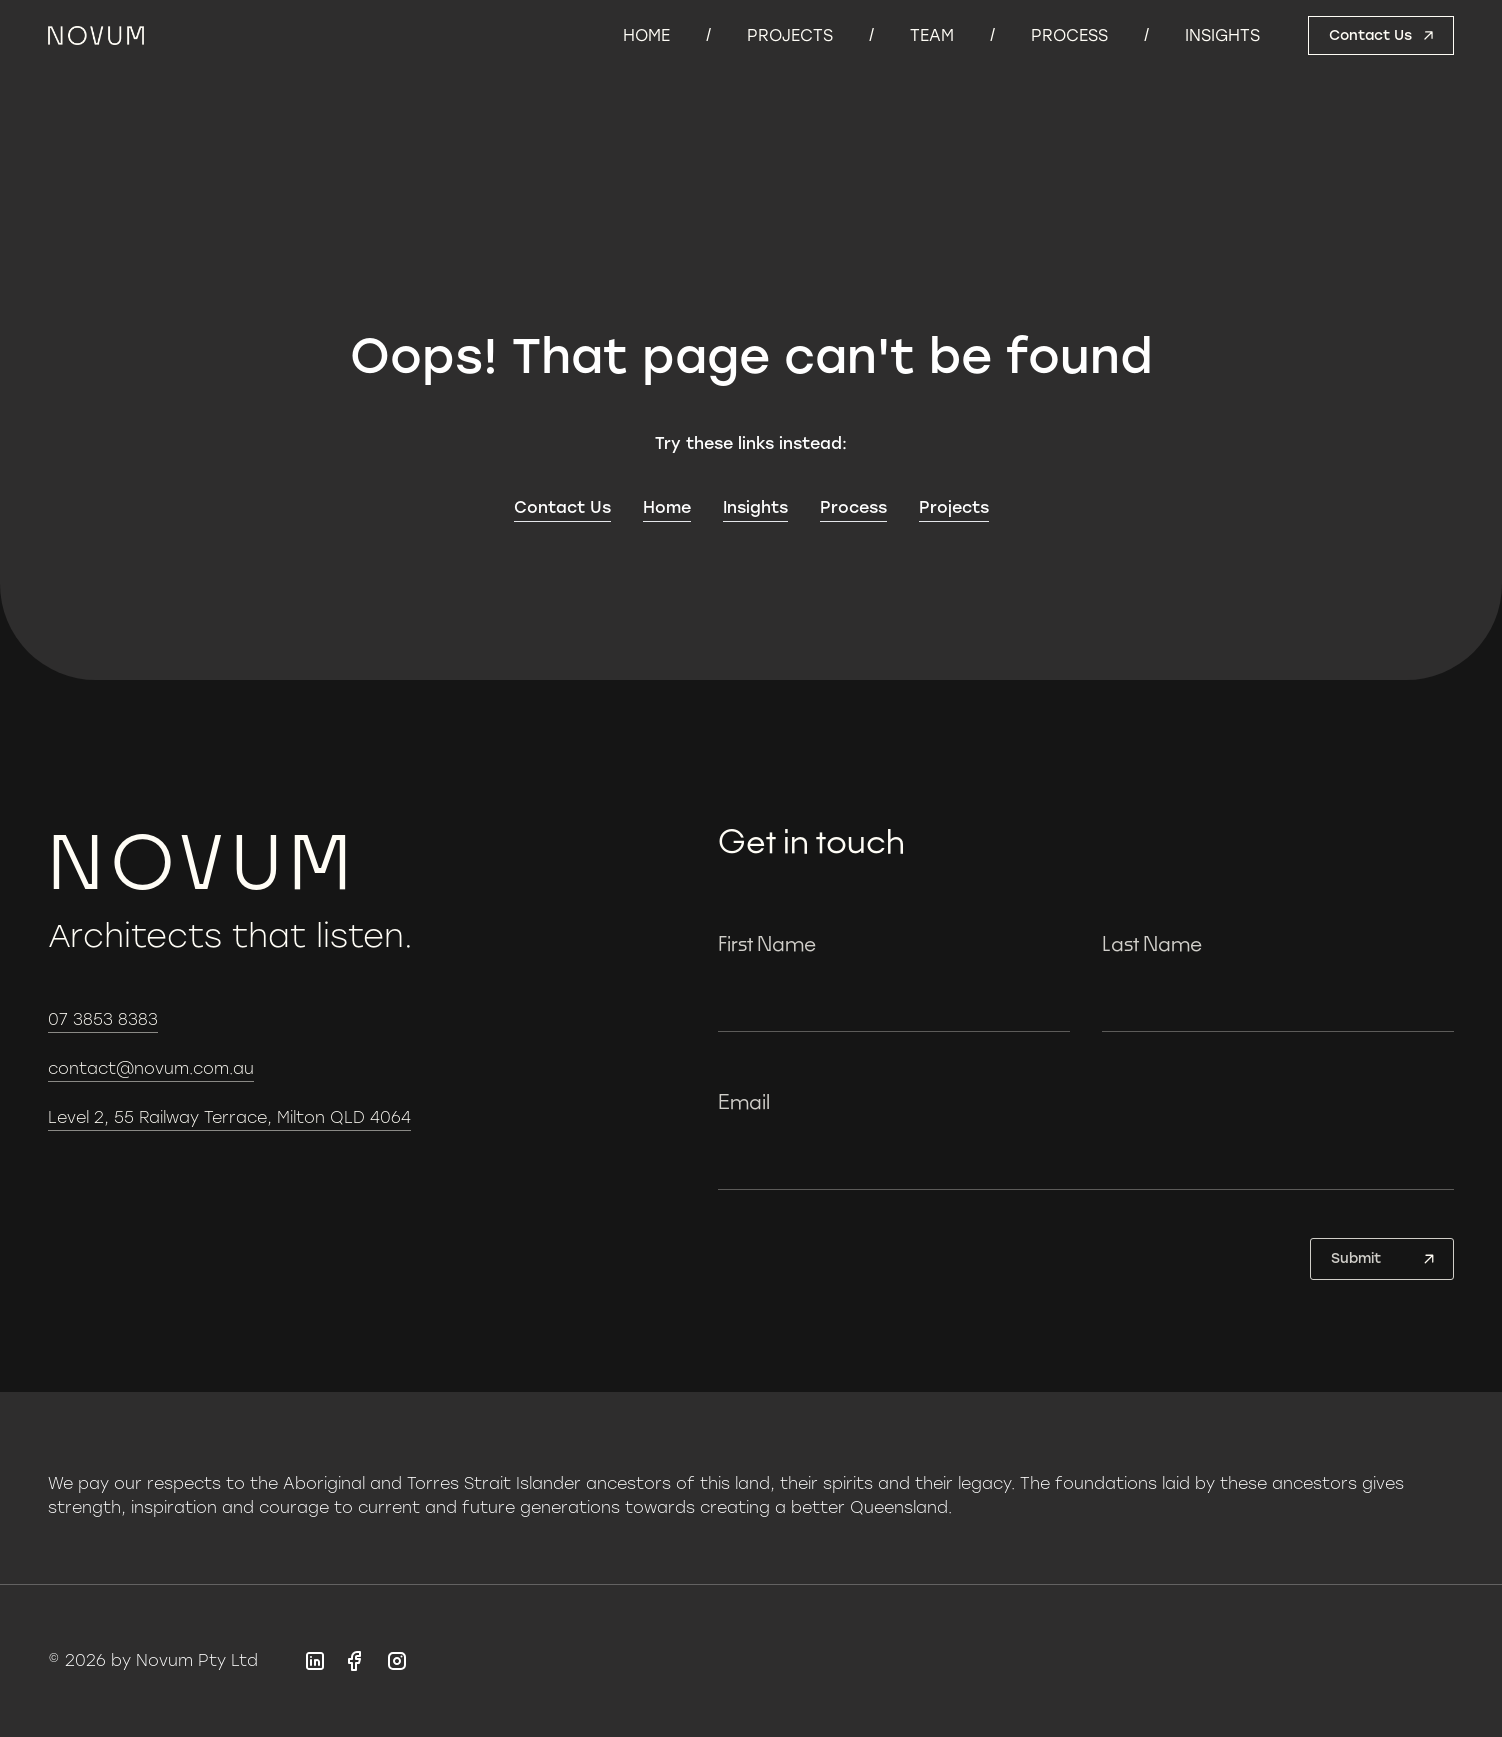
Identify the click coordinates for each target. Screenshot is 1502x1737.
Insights (1222, 35)
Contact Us (562, 507)
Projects (790, 35)
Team (932, 35)
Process (1069, 35)
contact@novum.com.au (151, 1068)
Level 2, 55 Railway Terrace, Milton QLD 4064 (229, 1117)
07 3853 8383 (103, 1019)
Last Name (1152, 943)
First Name (767, 943)
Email (744, 1101)
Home (646, 35)
